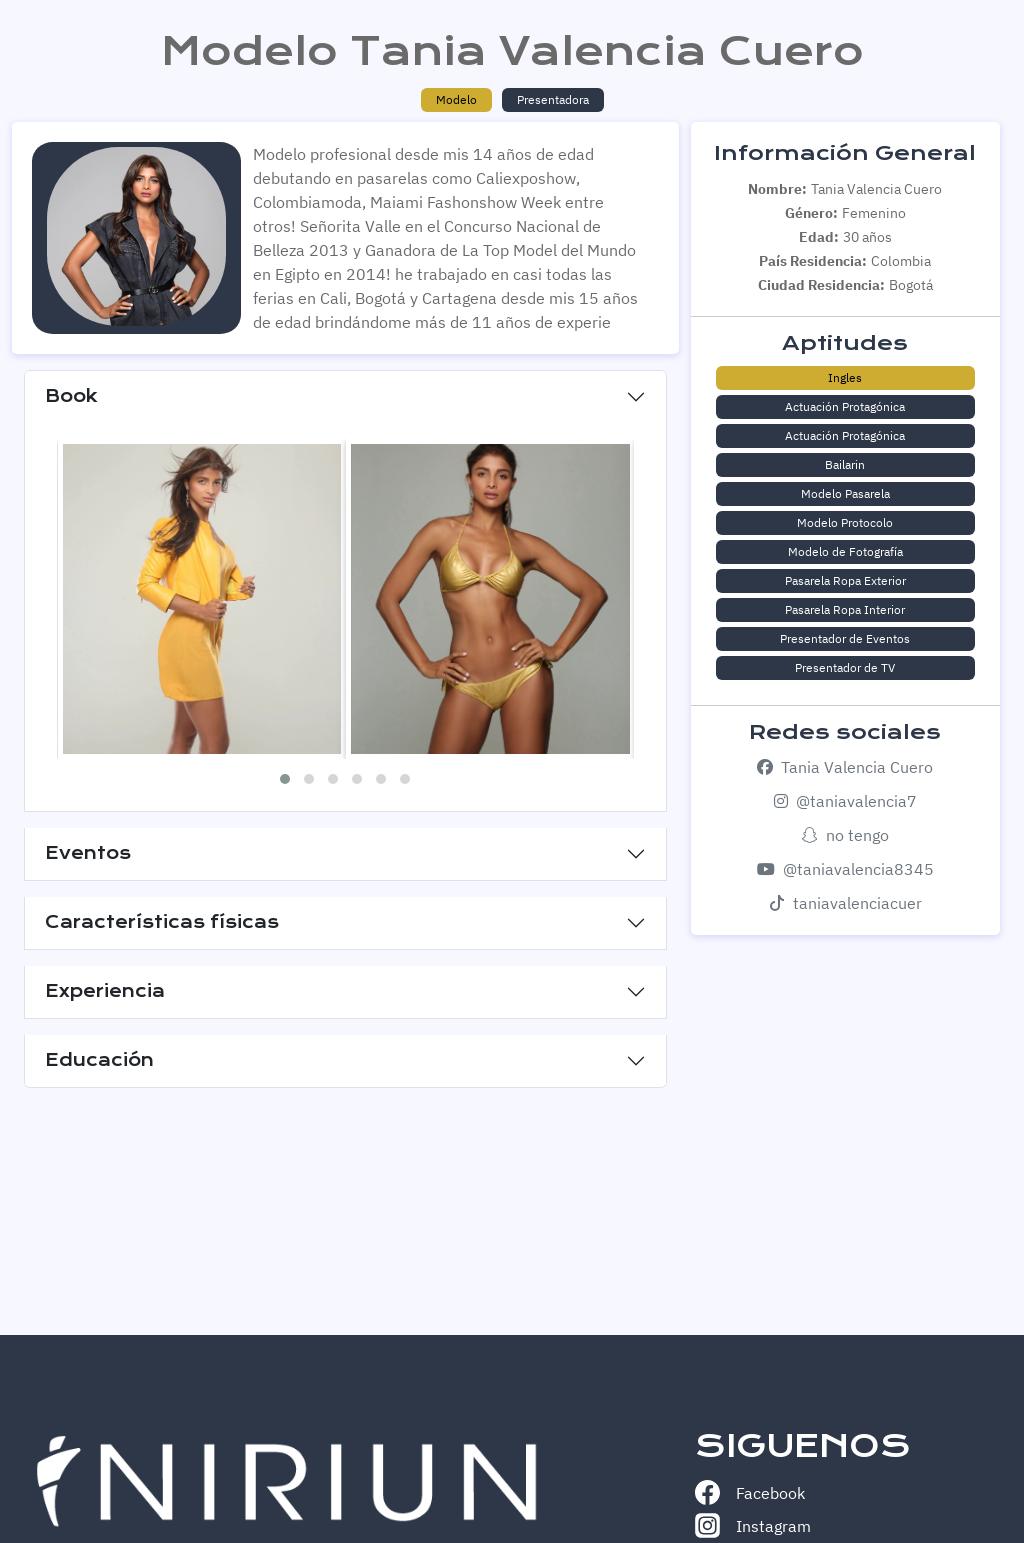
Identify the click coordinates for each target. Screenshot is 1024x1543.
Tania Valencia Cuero (845, 767)
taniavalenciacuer (845, 903)
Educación (99, 1060)
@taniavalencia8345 (845, 869)
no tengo (845, 835)
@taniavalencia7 (845, 801)
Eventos (88, 853)
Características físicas (162, 922)
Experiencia (105, 991)
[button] (285, 779)
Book (71, 396)
